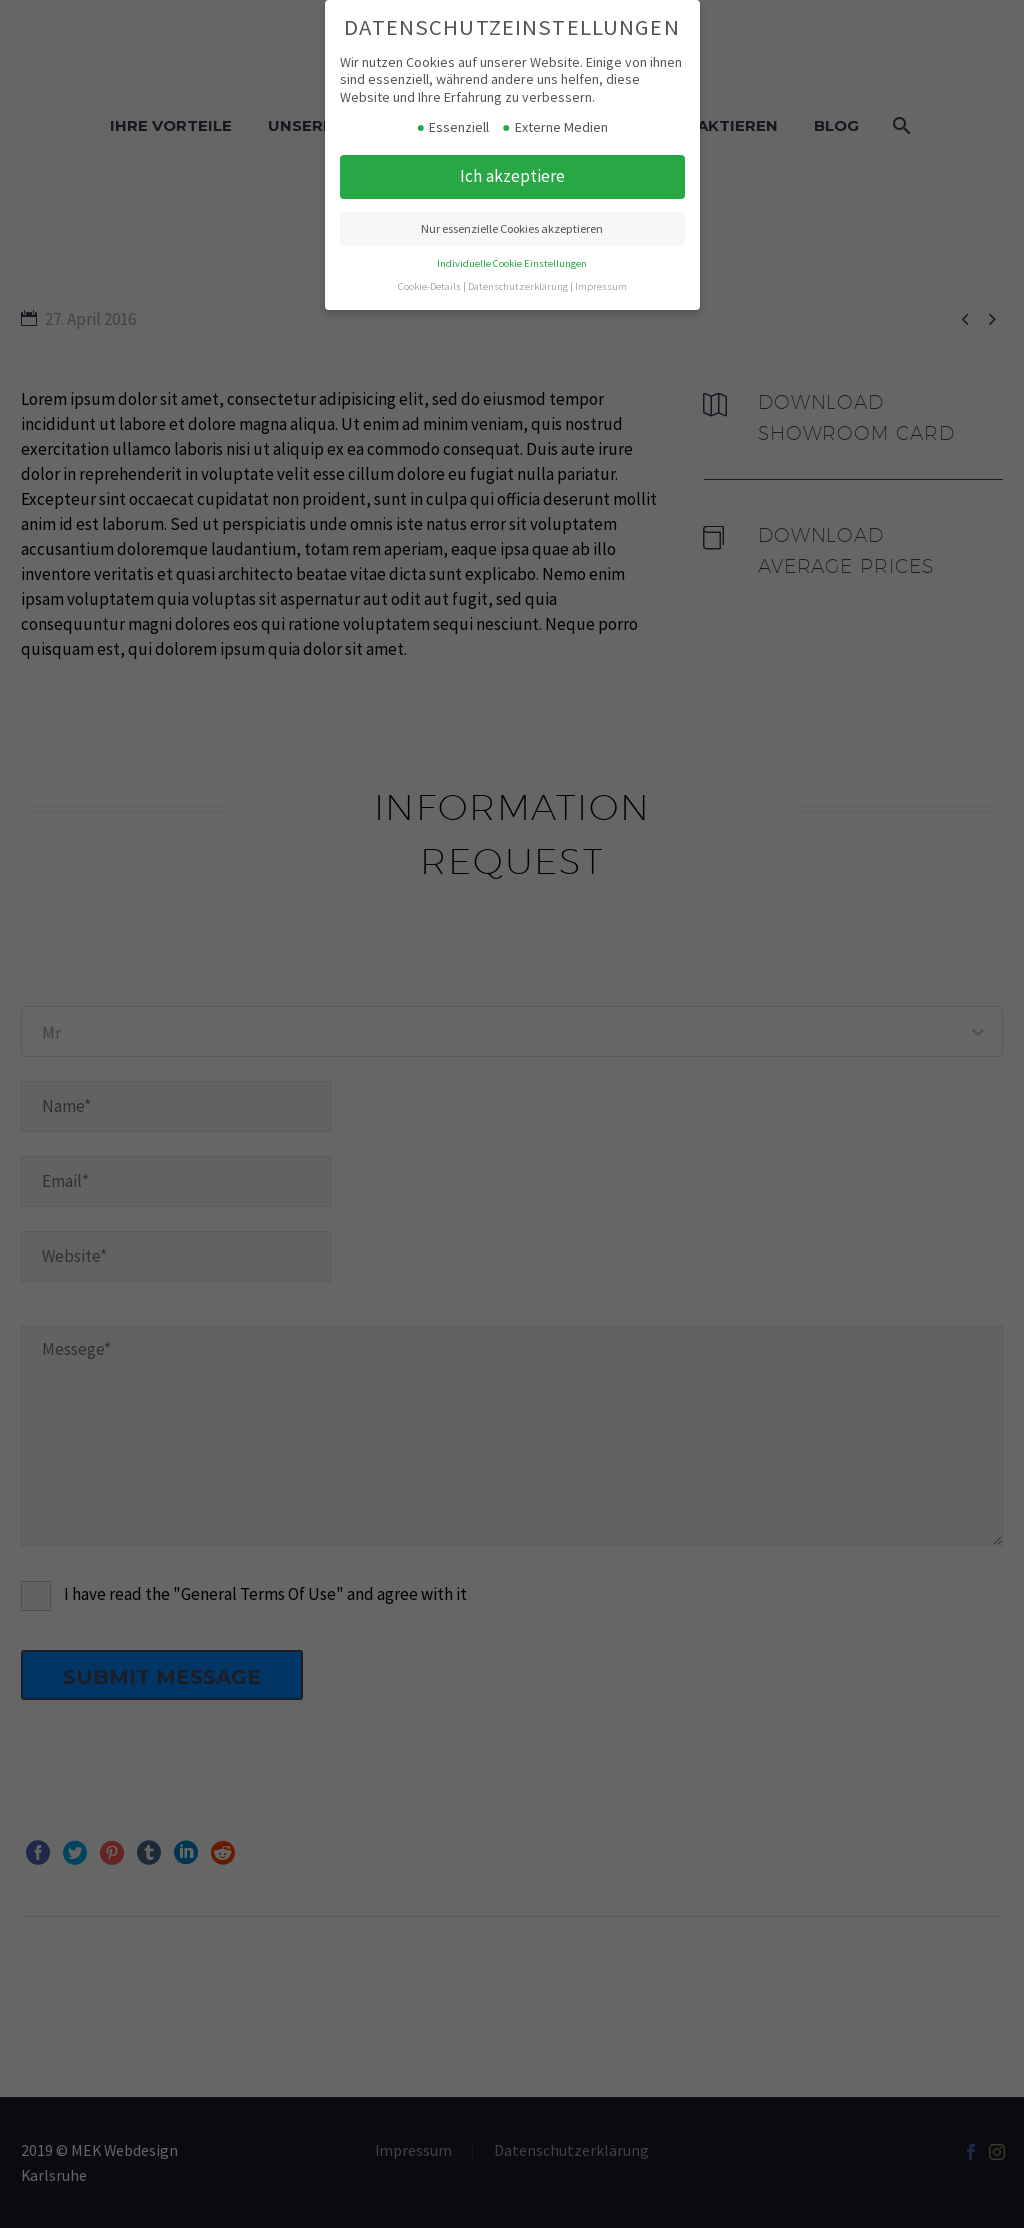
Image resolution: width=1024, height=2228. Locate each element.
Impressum (601, 286)
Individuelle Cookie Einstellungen (512, 263)
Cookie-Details (429, 286)
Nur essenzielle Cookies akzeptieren (512, 228)
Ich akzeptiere (512, 176)
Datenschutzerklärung (518, 286)
